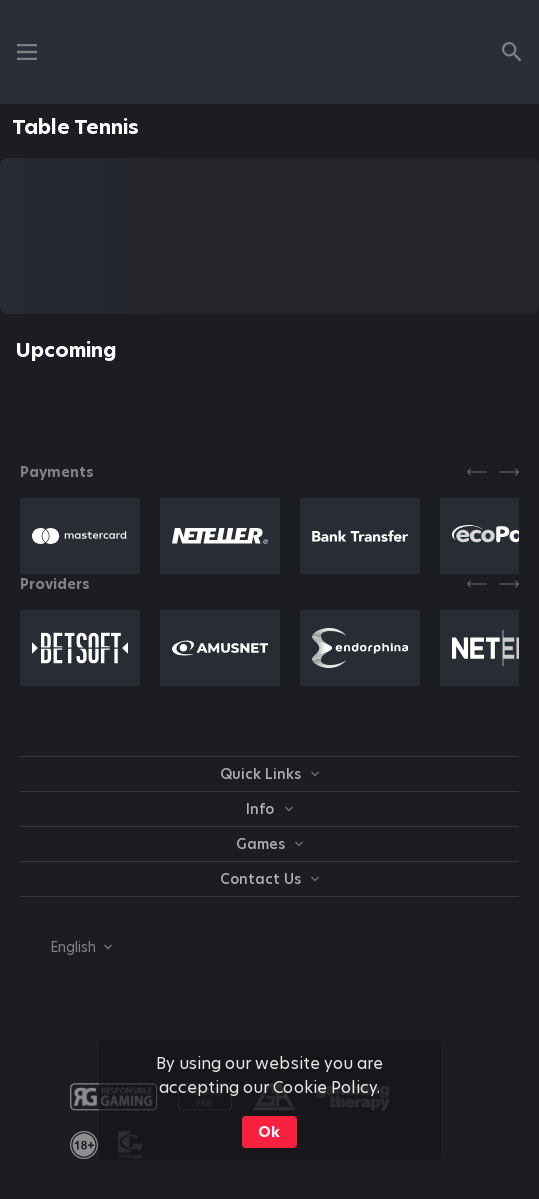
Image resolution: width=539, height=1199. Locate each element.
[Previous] (477, 472)
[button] (80, 536)
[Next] (509, 472)
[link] (84, 1145)
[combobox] (66, 947)
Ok (269, 1132)
